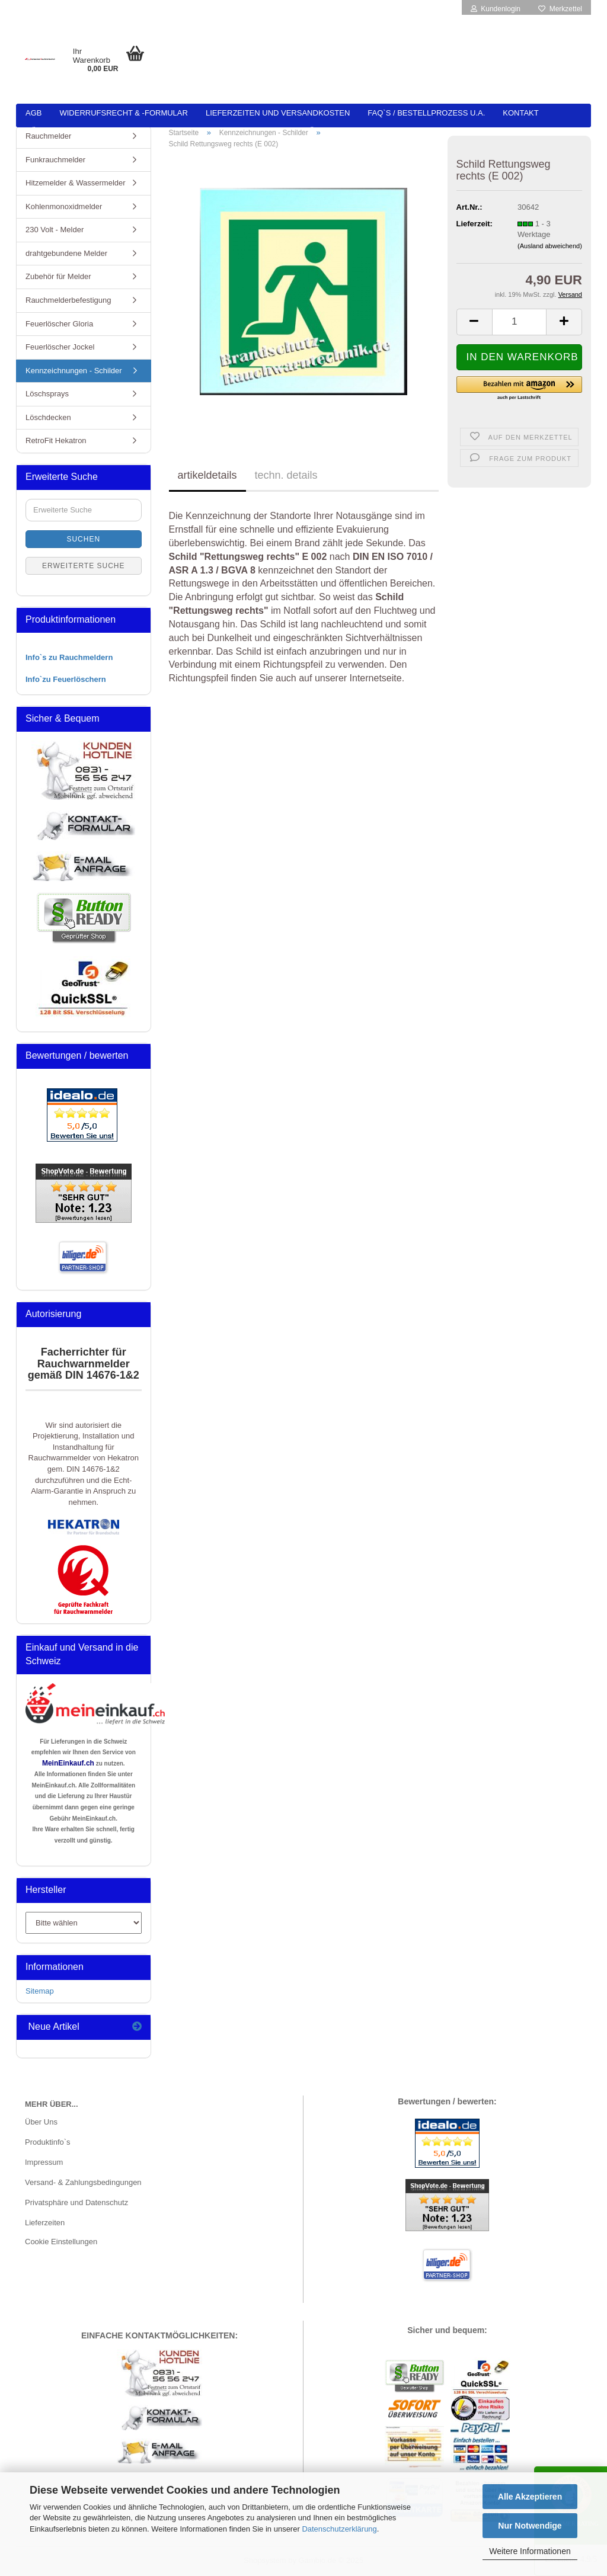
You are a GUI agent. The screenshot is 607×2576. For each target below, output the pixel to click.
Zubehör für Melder (58, 276)
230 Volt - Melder (54, 229)
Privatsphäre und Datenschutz (76, 2202)
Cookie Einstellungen (61, 2241)
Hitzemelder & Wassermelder (75, 182)
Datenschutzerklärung (339, 2528)
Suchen (83, 539)
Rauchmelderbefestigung (68, 300)
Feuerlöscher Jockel (59, 346)
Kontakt (520, 112)
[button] (474, 322)
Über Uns (41, 2121)
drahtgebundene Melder (66, 253)
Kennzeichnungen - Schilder (73, 370)
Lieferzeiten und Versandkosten (278, 112)
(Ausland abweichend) (549, 245)
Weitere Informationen (529, 2551)
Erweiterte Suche (83, 566)
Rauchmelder (48, 136)
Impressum (44, 2162)
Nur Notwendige (529, 2525)
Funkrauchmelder (55, 159)
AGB (33, 112)
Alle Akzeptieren (530, 2496)
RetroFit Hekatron (56, 440)
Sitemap (39, 1991)
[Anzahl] (519, 322)
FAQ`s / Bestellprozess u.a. (426, 112)
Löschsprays (47, 393)
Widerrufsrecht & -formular (123, 112)
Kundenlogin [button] (495, 9)
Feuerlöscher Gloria (59, 323)
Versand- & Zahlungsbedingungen (83, 2182)
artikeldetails (207, 475)
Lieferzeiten (45, 2222)
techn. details (286, 475)
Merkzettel (560, 9)
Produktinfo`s (48, 2142)
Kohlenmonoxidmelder (63, 206)
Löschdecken (48, 417)
